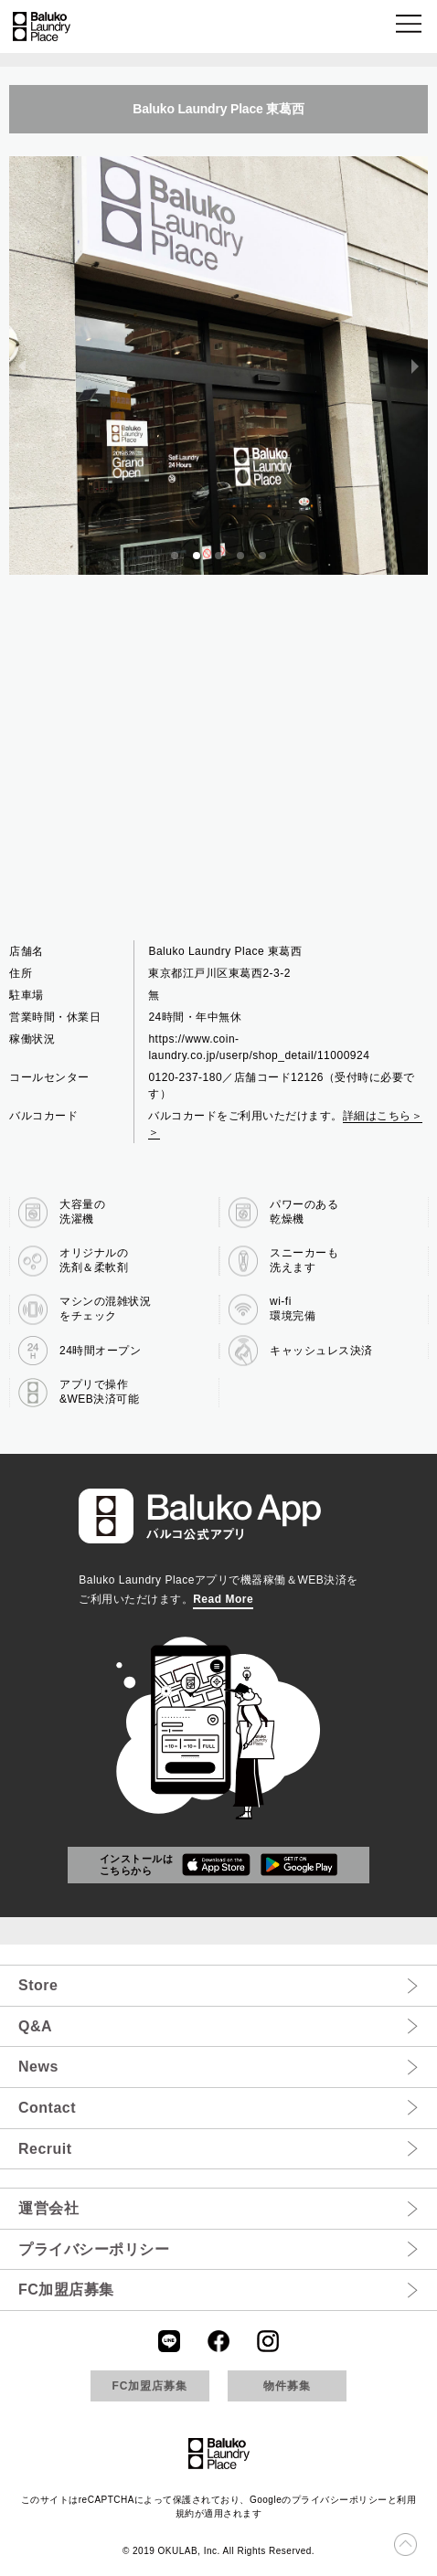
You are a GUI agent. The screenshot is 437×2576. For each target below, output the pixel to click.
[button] (410, 27)
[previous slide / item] (22, 365)
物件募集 (287, 2386)
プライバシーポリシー (93, 2249)
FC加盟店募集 (66, 2289)
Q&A (35, 2026)
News (38, 2066)
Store (38, 1985)
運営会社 (48, 2208)
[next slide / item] (415, 365)
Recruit (45, 2149)
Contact (47, 2107)
